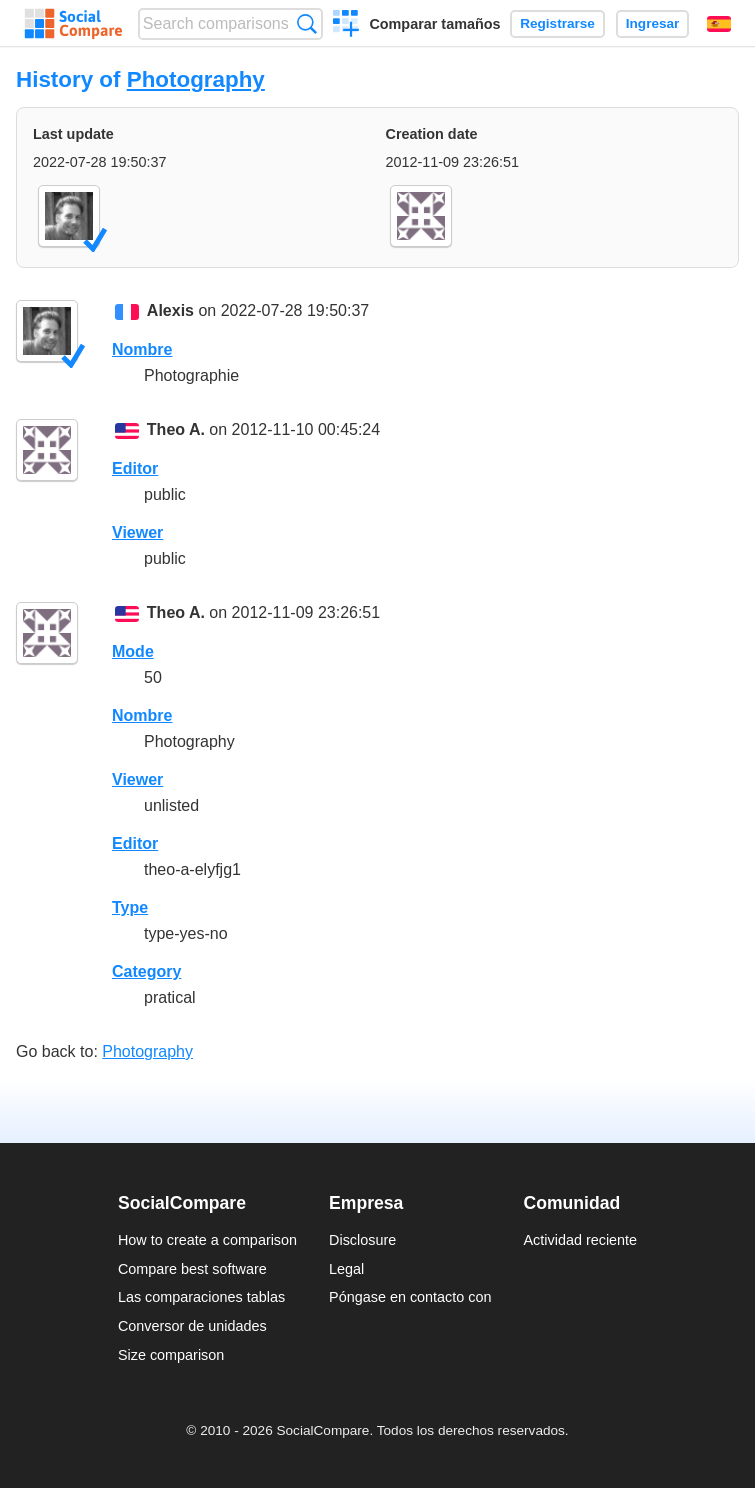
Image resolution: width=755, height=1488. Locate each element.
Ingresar (653, 23)
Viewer (137, 532)
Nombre (142, 349)
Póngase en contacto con (410, 1297)
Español (719, 24)
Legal (346, 1269)
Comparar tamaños (434, 24)
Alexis (170, 310)
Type (130, 907)
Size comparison (171, 1355)
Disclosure (362, 1240)
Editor (135, 468)
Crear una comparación (346, 26)
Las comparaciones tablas (201, 1297)
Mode (133, 651)
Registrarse (557, 23)
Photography (196, 79)
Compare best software (192, 1269)
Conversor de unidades (192, 1326)
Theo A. (176, 429)
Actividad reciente (581, 1240)
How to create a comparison (207, 1240)
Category (146, 971)
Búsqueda (306, 23)
